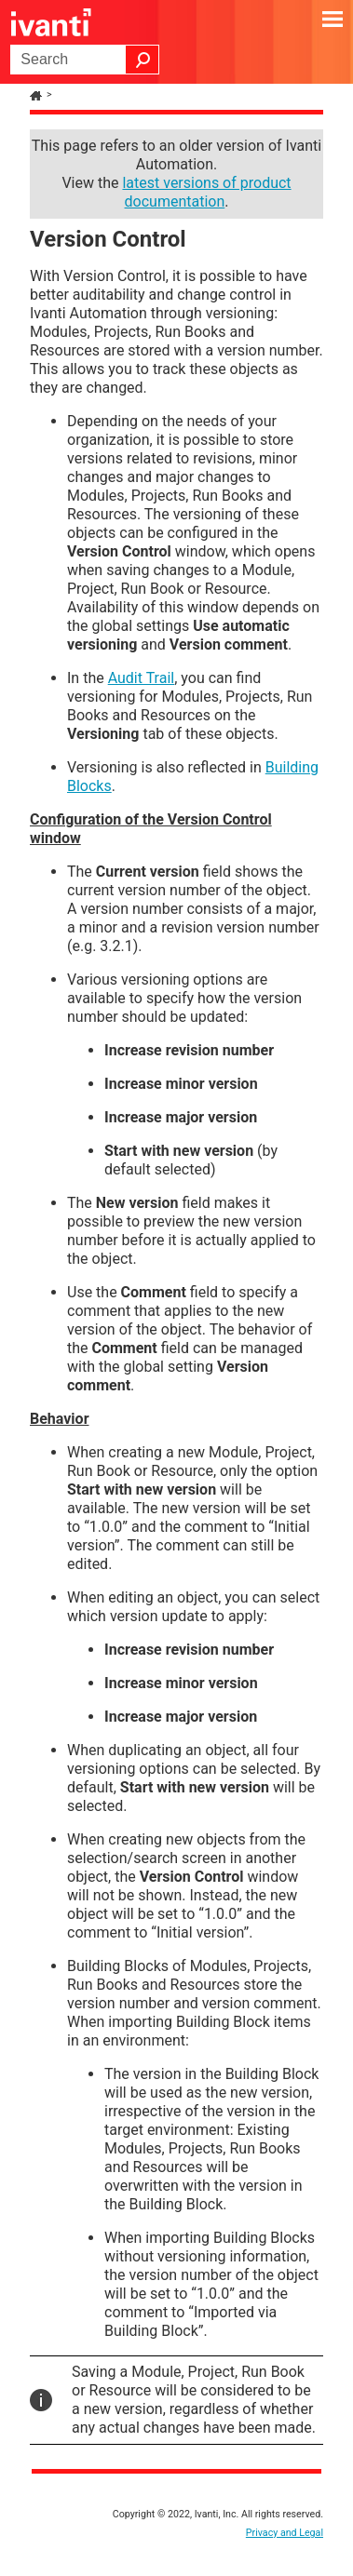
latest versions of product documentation (206, 192)
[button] (142, 59)
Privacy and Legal (284, 2533)
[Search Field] (84, 59)
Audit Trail (141, 678)
